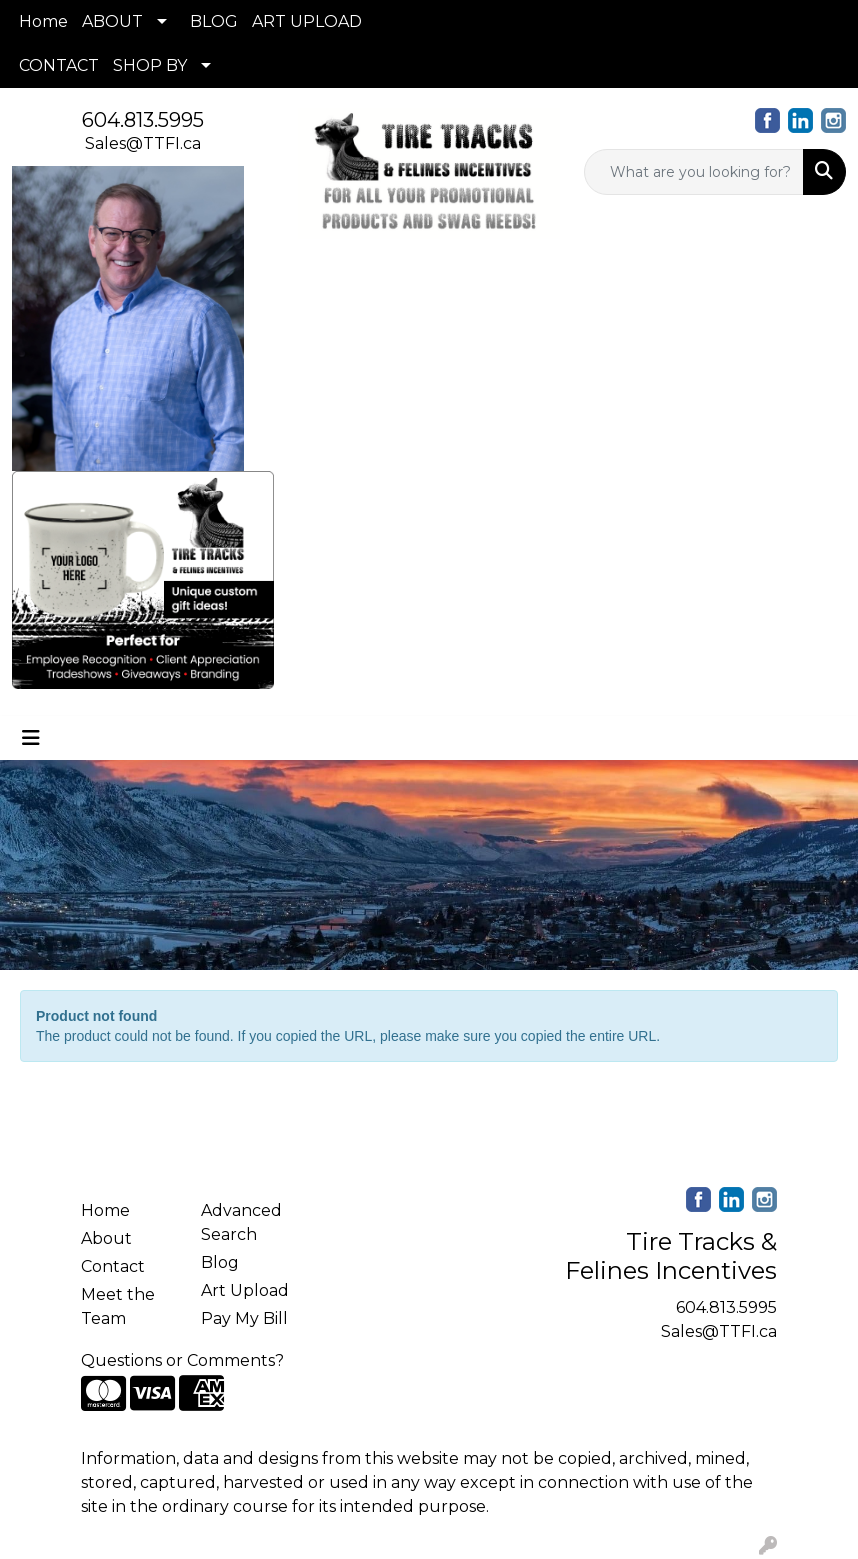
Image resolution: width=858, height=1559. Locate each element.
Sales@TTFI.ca (143, 143)
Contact (113, 1266)
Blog (220, 1262)
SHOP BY (150, 65)
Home (43, 21)
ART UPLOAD (307, 21)
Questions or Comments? (182, 1360)
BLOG (214, 21)
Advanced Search (241, 1222)
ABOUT (112, 21)
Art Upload (245, 1290)
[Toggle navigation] (31, 738)
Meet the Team (118, 1306)
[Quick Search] (694, 172)
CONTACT (59, 65)
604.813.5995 (143, 120)
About (106, 1238)
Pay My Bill (244, 1318)
